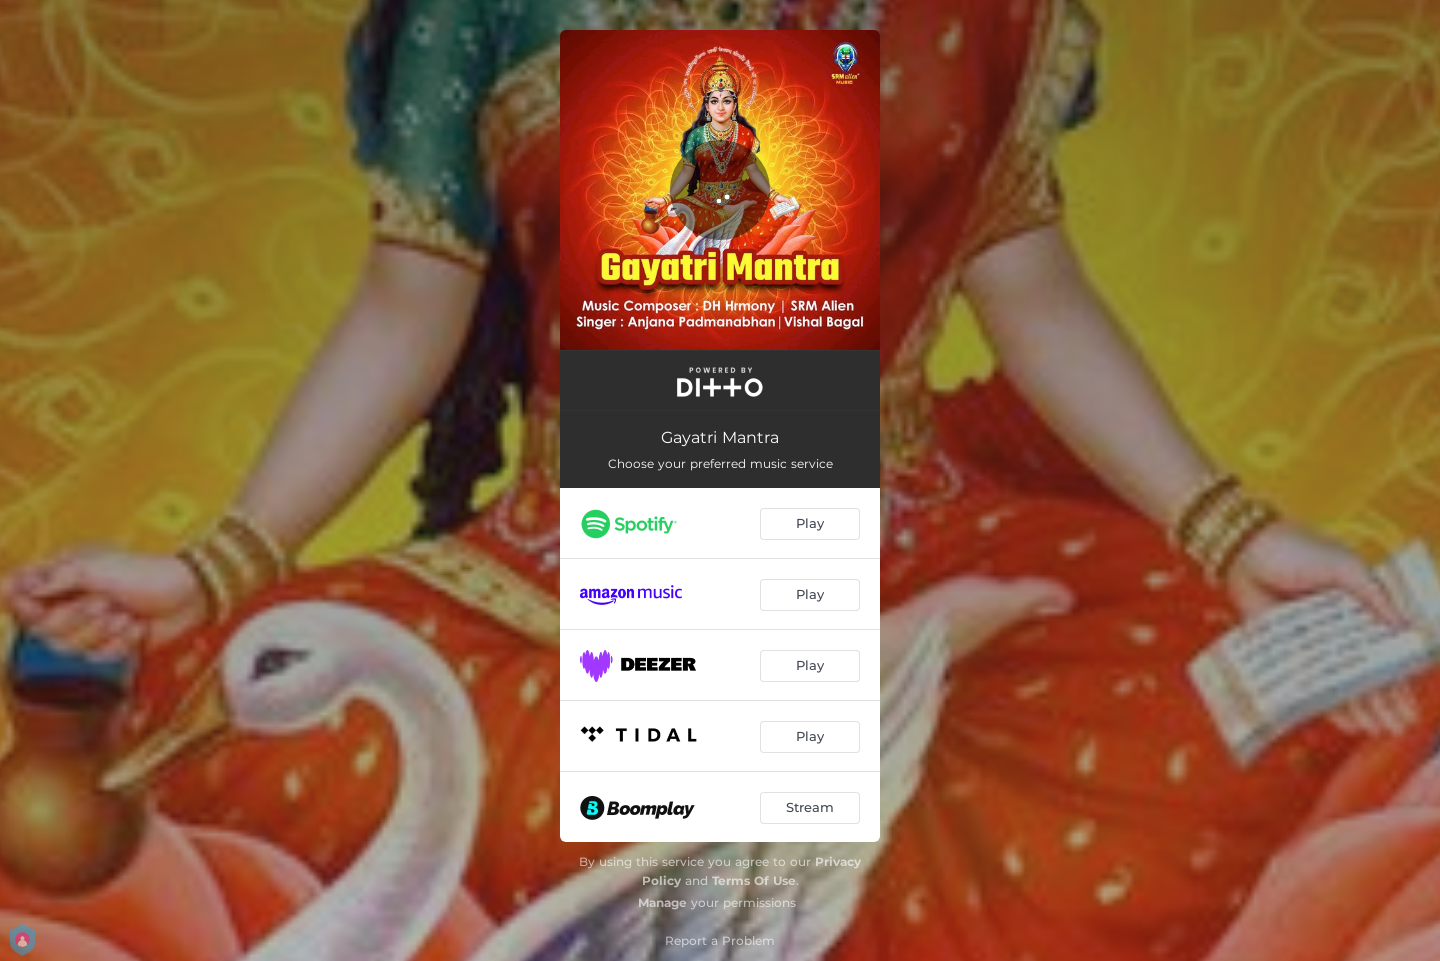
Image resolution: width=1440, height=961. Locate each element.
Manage (662, 902)
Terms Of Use (754, 880)
